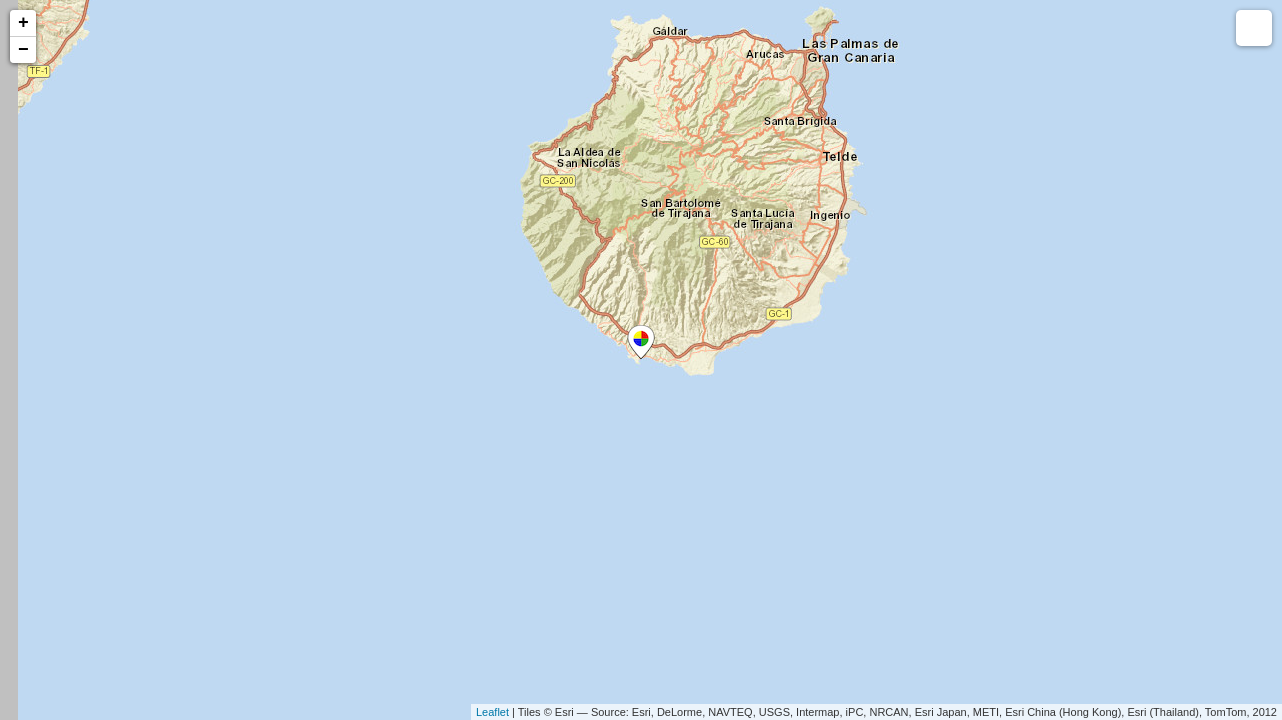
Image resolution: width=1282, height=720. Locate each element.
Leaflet (492, 712)
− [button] (23, 50)
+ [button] (23, 23)
